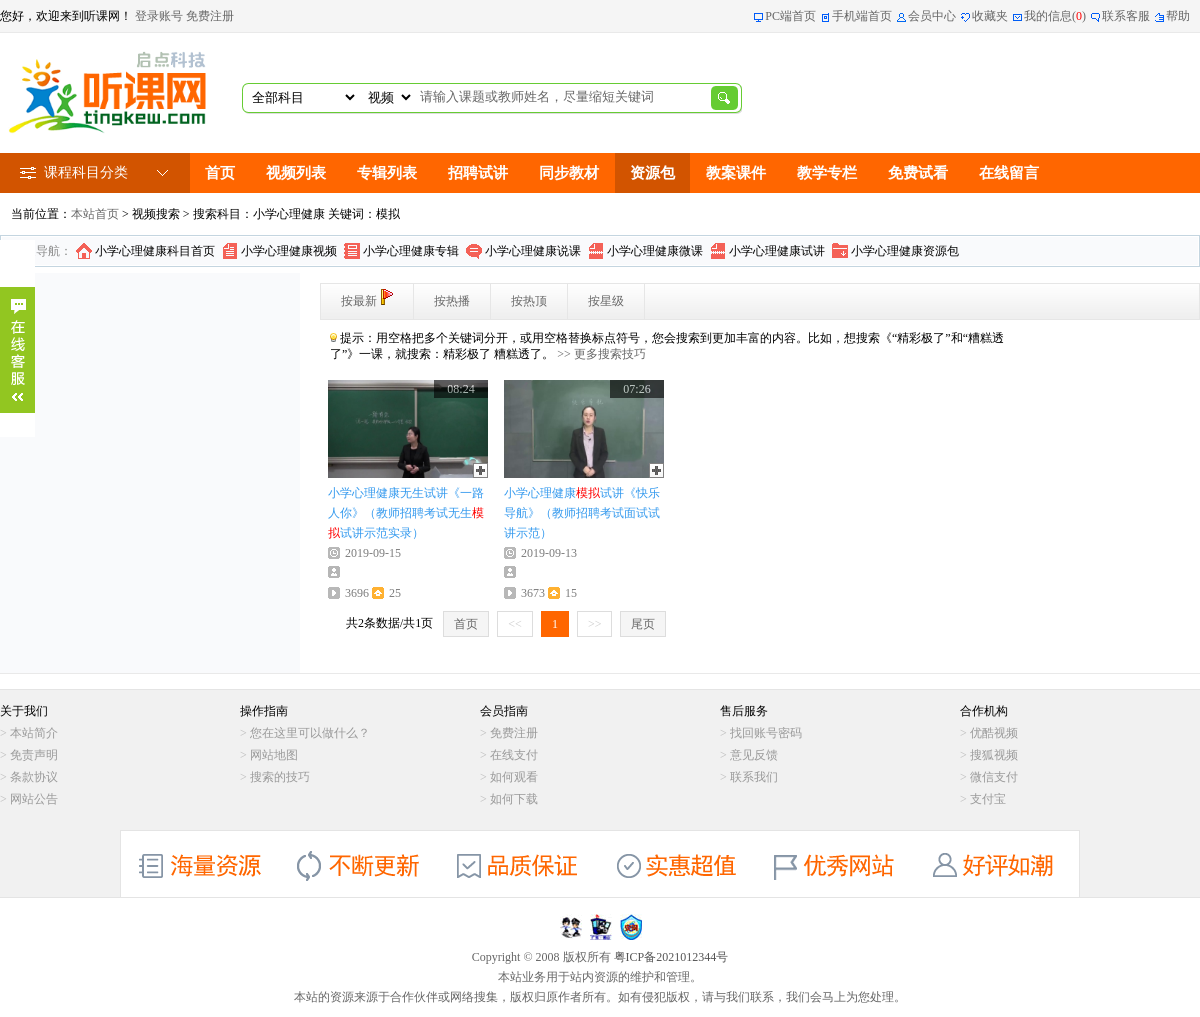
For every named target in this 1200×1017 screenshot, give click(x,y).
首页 (220, 173)
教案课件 (736, 173)
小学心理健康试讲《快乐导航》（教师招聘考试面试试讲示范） (582, 513)
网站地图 (274, 755)
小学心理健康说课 (533, 251)
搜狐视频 (994, 755)
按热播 (452, 301)
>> (595, 624)
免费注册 (210, 16)
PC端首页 (790, 16)
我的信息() (1055, 16)
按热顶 (529, 301)
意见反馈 (754, 755)
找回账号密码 (766, 733)
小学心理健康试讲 (777, 251)
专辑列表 (387, 173)
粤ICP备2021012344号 (671, 957)
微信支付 (994, 777)
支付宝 (988, 799)
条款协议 (34, 777)
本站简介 (34, 733)
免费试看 (918, 173)
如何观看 (514, 777)
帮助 (1178, 16)
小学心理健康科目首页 (155, 251)
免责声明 (34, 755)
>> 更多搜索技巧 (601, 354)
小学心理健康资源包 (905, 251)
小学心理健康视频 (289, 251)
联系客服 (1126, 16)
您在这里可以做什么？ (310, 733)
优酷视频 (994, 733)
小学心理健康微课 (655, 251)
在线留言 (1009, 173)
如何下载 (514, 799)
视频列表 (296, 173)
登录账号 (159, 16)
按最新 (367, 298)
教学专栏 (827, 173)
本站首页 (95, 214)
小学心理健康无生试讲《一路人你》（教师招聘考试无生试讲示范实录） (406, 513)
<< (515, 624)
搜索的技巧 (280, 777)
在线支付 (514, 755)
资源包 (652, 173)
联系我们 (754, 777)
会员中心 (932, 16)
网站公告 (34, 799)
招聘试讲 (478, 173)
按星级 (606, 301)
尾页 (643, 624)
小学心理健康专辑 (411, 251)
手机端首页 (862, 16)
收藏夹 (990, 16)
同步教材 (569, 173)
